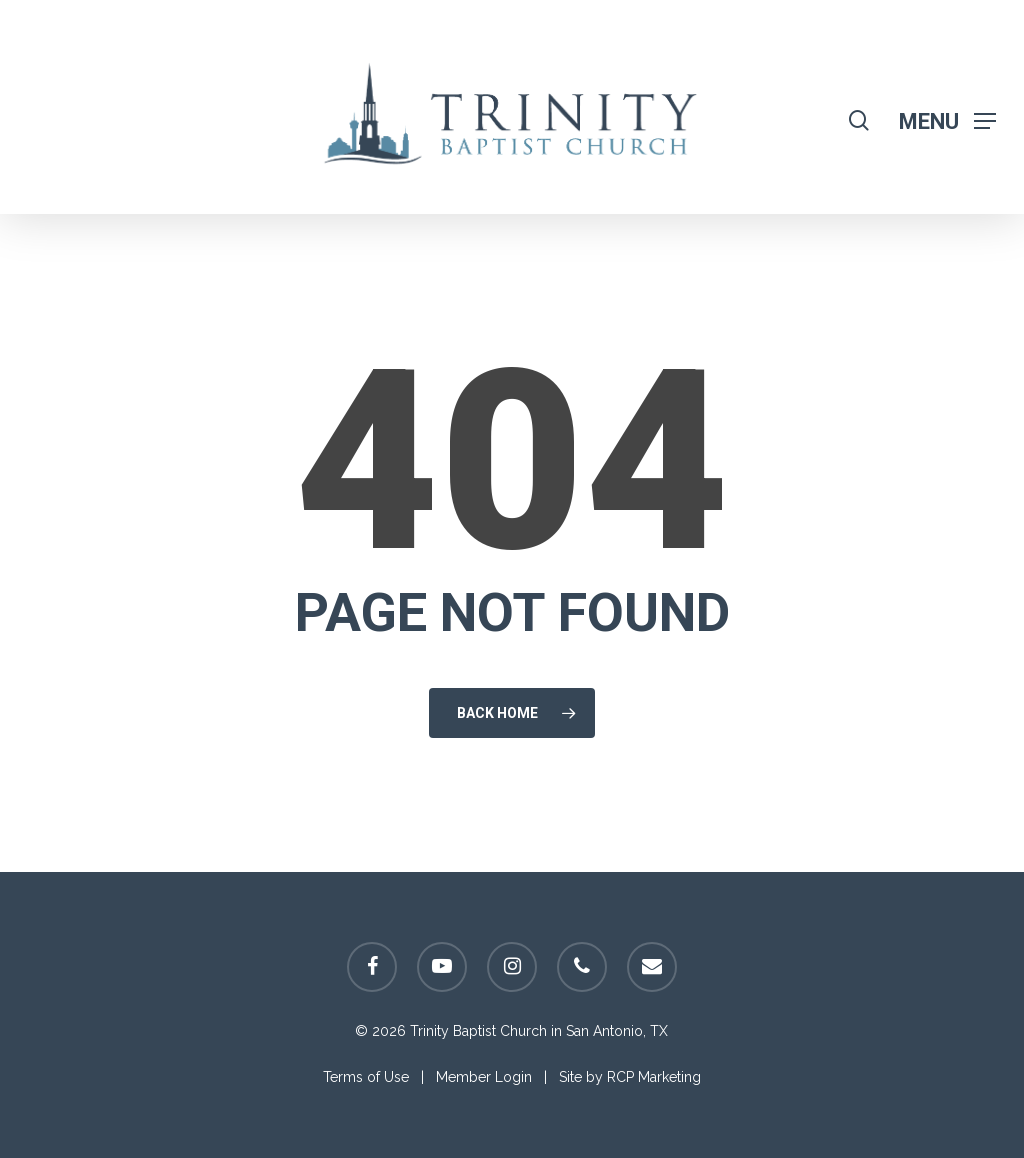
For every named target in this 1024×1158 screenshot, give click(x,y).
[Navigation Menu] (947, 120)
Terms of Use (366, 1077)
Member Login (484, 1077)
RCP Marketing (654, 1077)
